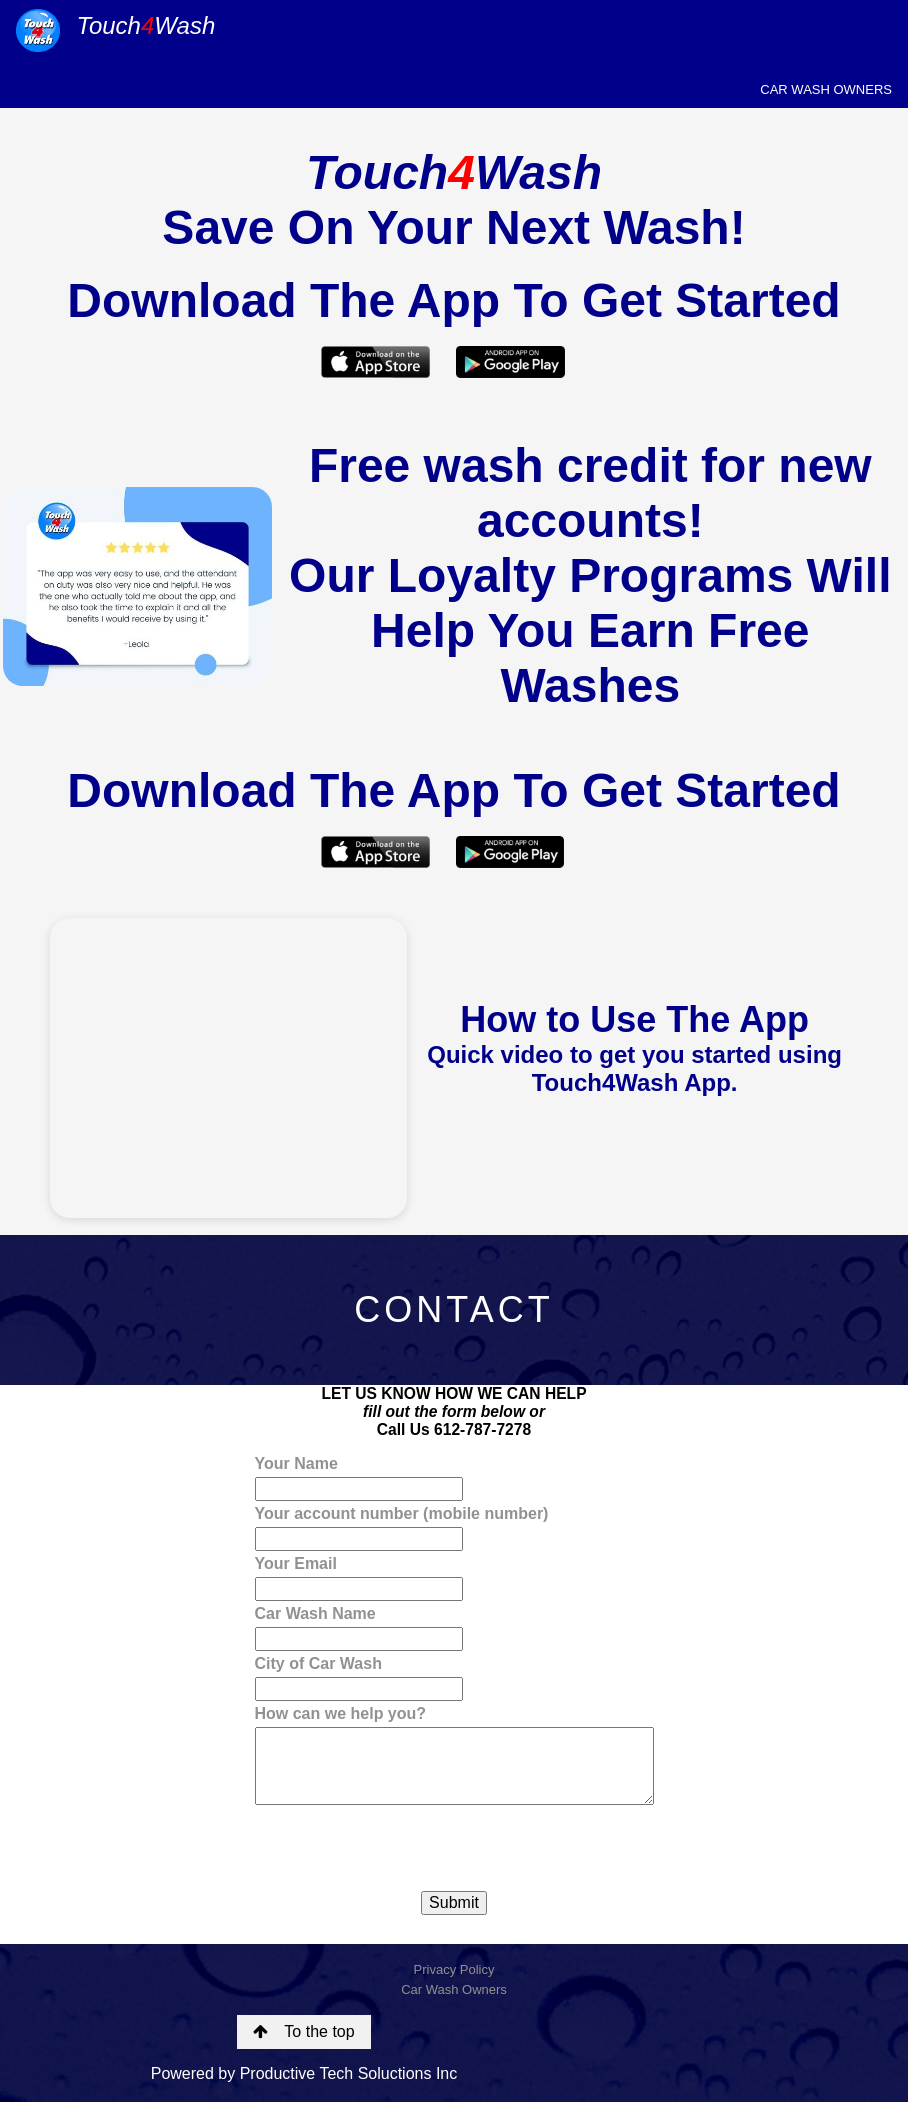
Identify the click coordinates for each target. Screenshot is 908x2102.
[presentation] (407, 1848)
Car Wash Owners (454, 1989)
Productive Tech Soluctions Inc (349, 2073)
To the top (303, 2031)
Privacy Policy (454, 1969)
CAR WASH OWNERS (826, 89)
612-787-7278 (482, 1429)
